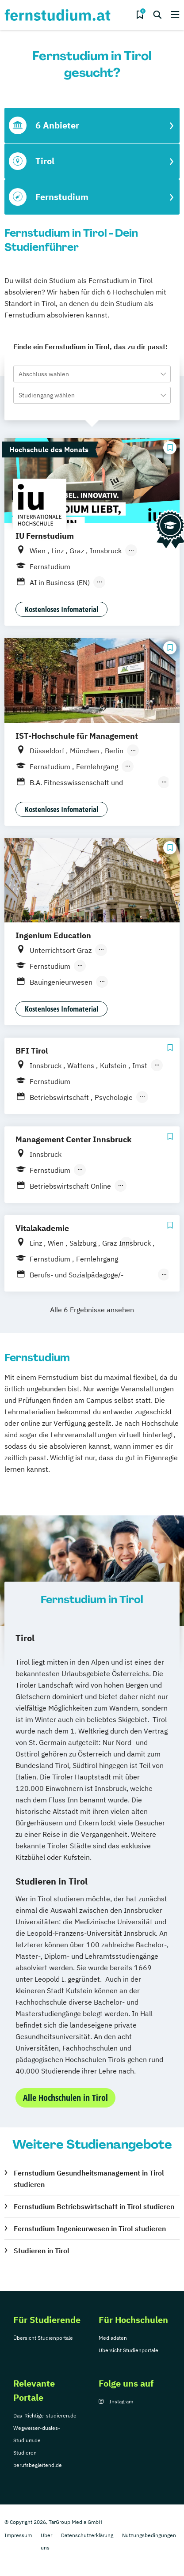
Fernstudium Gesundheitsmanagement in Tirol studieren (89, 2178)
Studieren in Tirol (41, 2250)
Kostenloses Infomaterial (61, 609)
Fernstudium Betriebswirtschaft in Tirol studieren (94, 2206)
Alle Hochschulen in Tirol (65, 2098)
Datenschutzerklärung (87, 2535)
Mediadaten (113, 2337)
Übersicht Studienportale (43, 2337)
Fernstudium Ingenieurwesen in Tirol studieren (90, 2228)
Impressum (18, 2535)
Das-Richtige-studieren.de (45, 2415)
